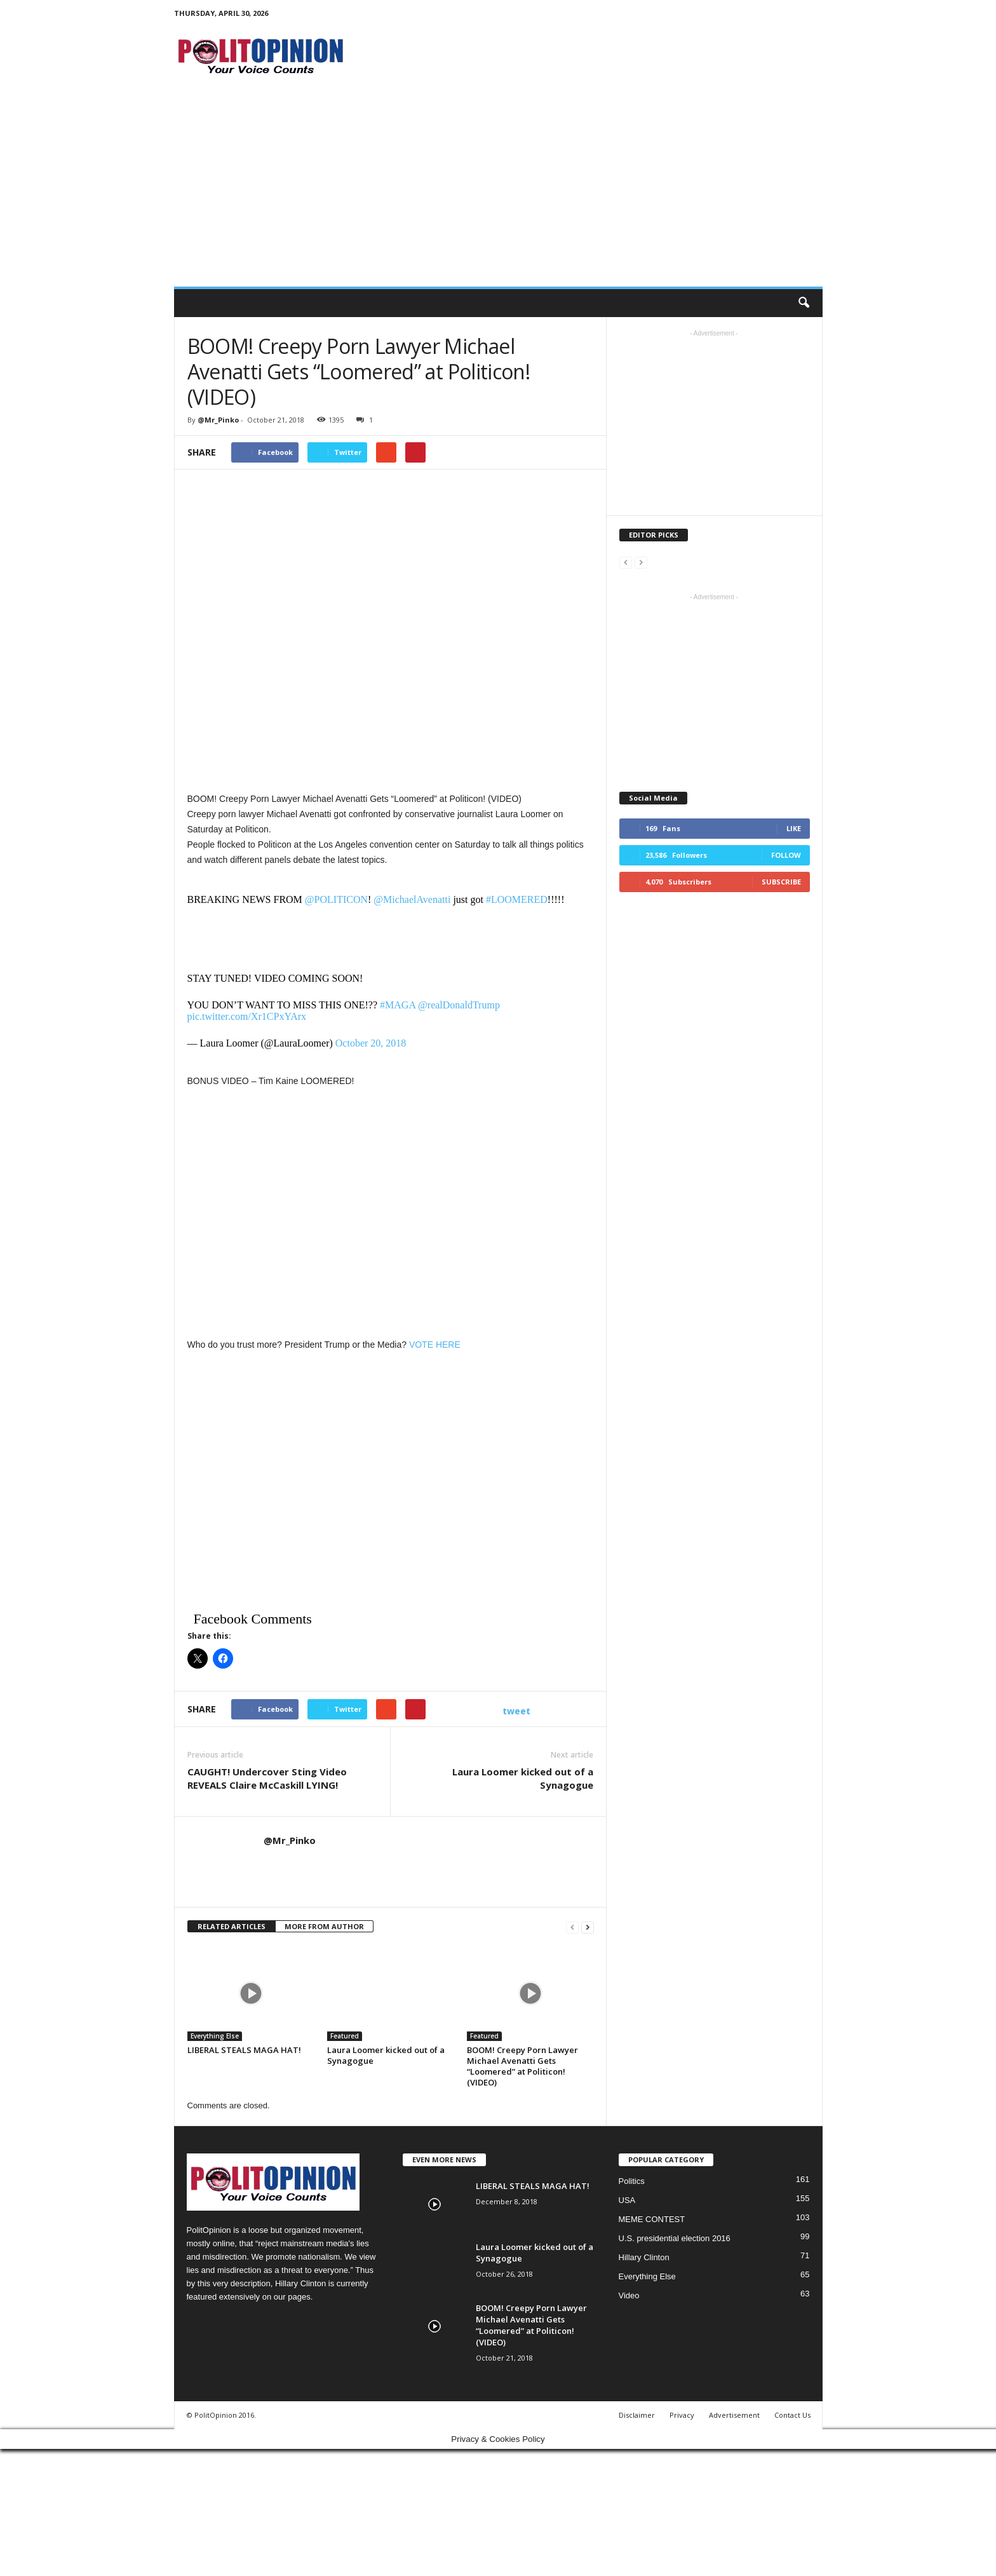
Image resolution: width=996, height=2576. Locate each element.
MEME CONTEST (652, 2219)
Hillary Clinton (644, 2257)
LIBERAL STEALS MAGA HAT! (244, 2050)
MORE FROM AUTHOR (324, 1926)
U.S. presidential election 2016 (674, 2238)
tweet (516, 1711)
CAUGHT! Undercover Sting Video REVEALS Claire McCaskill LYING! (267, 1778)
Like (793, 828)
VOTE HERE (435, 1344)
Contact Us (792, 2415)
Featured (344, 2035)
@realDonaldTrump (459, 1005)
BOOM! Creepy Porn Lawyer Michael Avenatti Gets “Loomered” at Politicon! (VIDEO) (522, 2066)
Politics (632, 2181)
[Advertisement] (498, 191)
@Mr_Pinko (218, 419)
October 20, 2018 (371, 1043)
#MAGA (397, 1005)
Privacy (682, 2415)
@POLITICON (336, 899)
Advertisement (734, 2415)
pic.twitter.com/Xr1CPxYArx (247, 1016)
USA (627, 2200)
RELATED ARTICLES (232, 1926)
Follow (786, 855)
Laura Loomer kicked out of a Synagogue (522, 1778)
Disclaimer (637, 2415)
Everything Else (215, 2035)
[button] (804, 303)
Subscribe (781, 881)
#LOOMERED (517, 899)
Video (629, 2295)
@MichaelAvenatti (412, 899)
